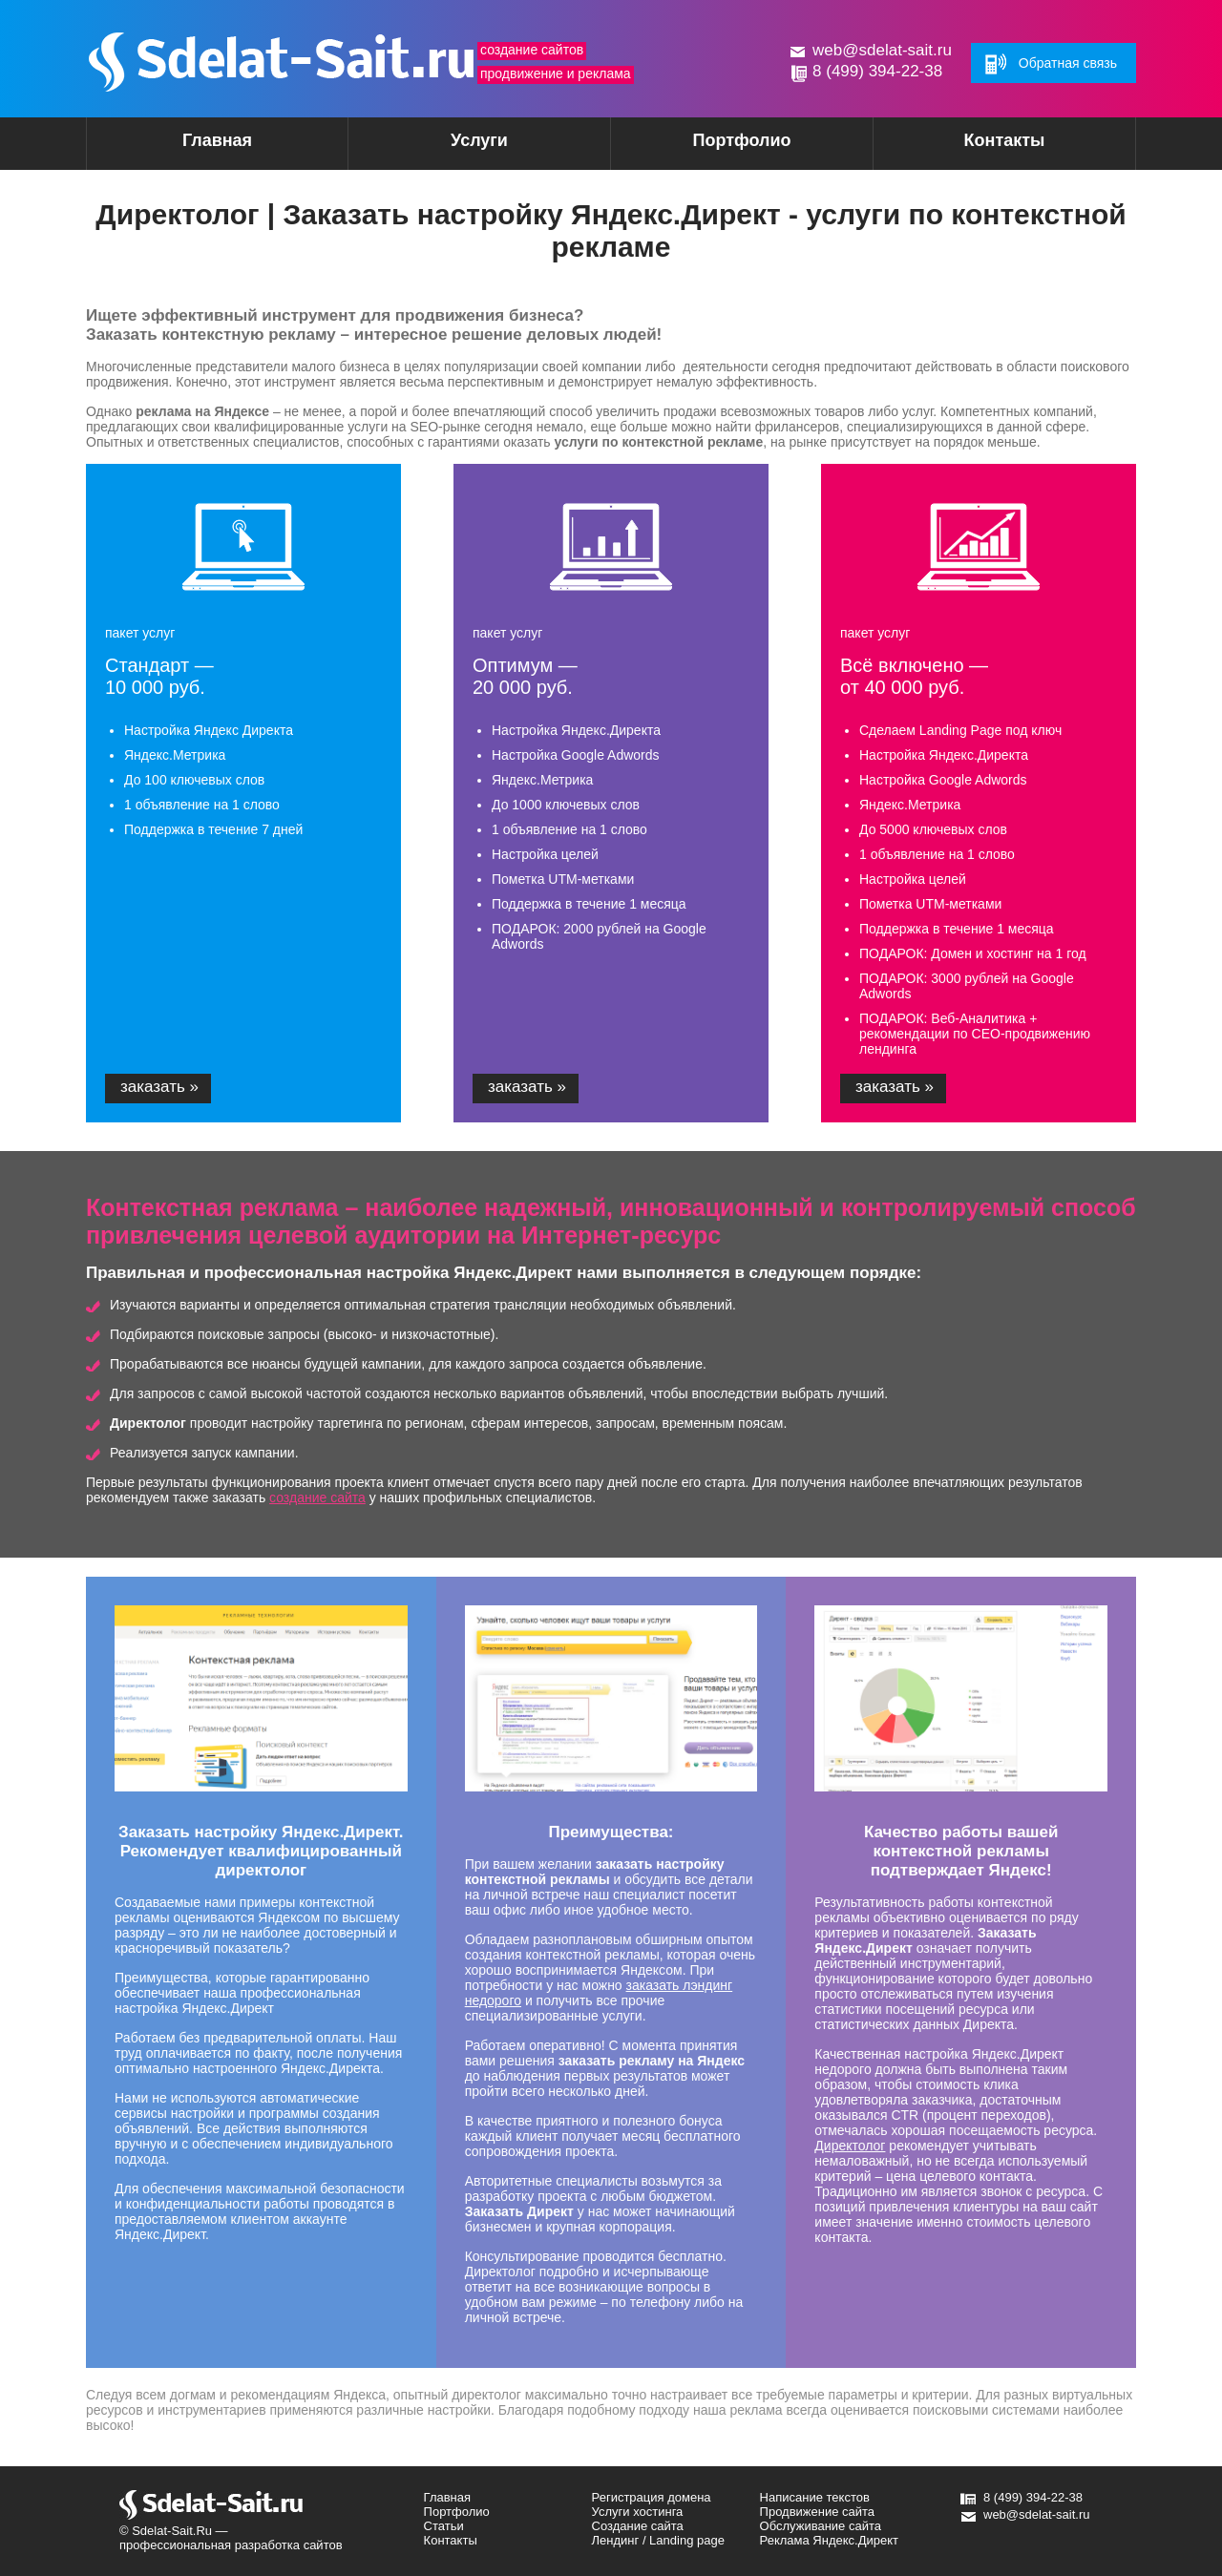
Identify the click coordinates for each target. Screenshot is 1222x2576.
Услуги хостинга (638, 2511)
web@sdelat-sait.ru (882, 50)
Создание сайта (638, 2526)
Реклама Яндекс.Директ (829, 2540)
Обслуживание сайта (820, 2526)
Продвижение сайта (817, 2511)
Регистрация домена (651, 2497)
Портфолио (741, 140)
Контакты (1004, 140)
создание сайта (317, 1497)
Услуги (445, 146)
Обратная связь (1068, 63)
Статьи (444, 2526)
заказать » (159, 1087)
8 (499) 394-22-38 (877, 71)
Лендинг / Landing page (658, 2540)
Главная (217, 140)
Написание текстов (815, 2497)
